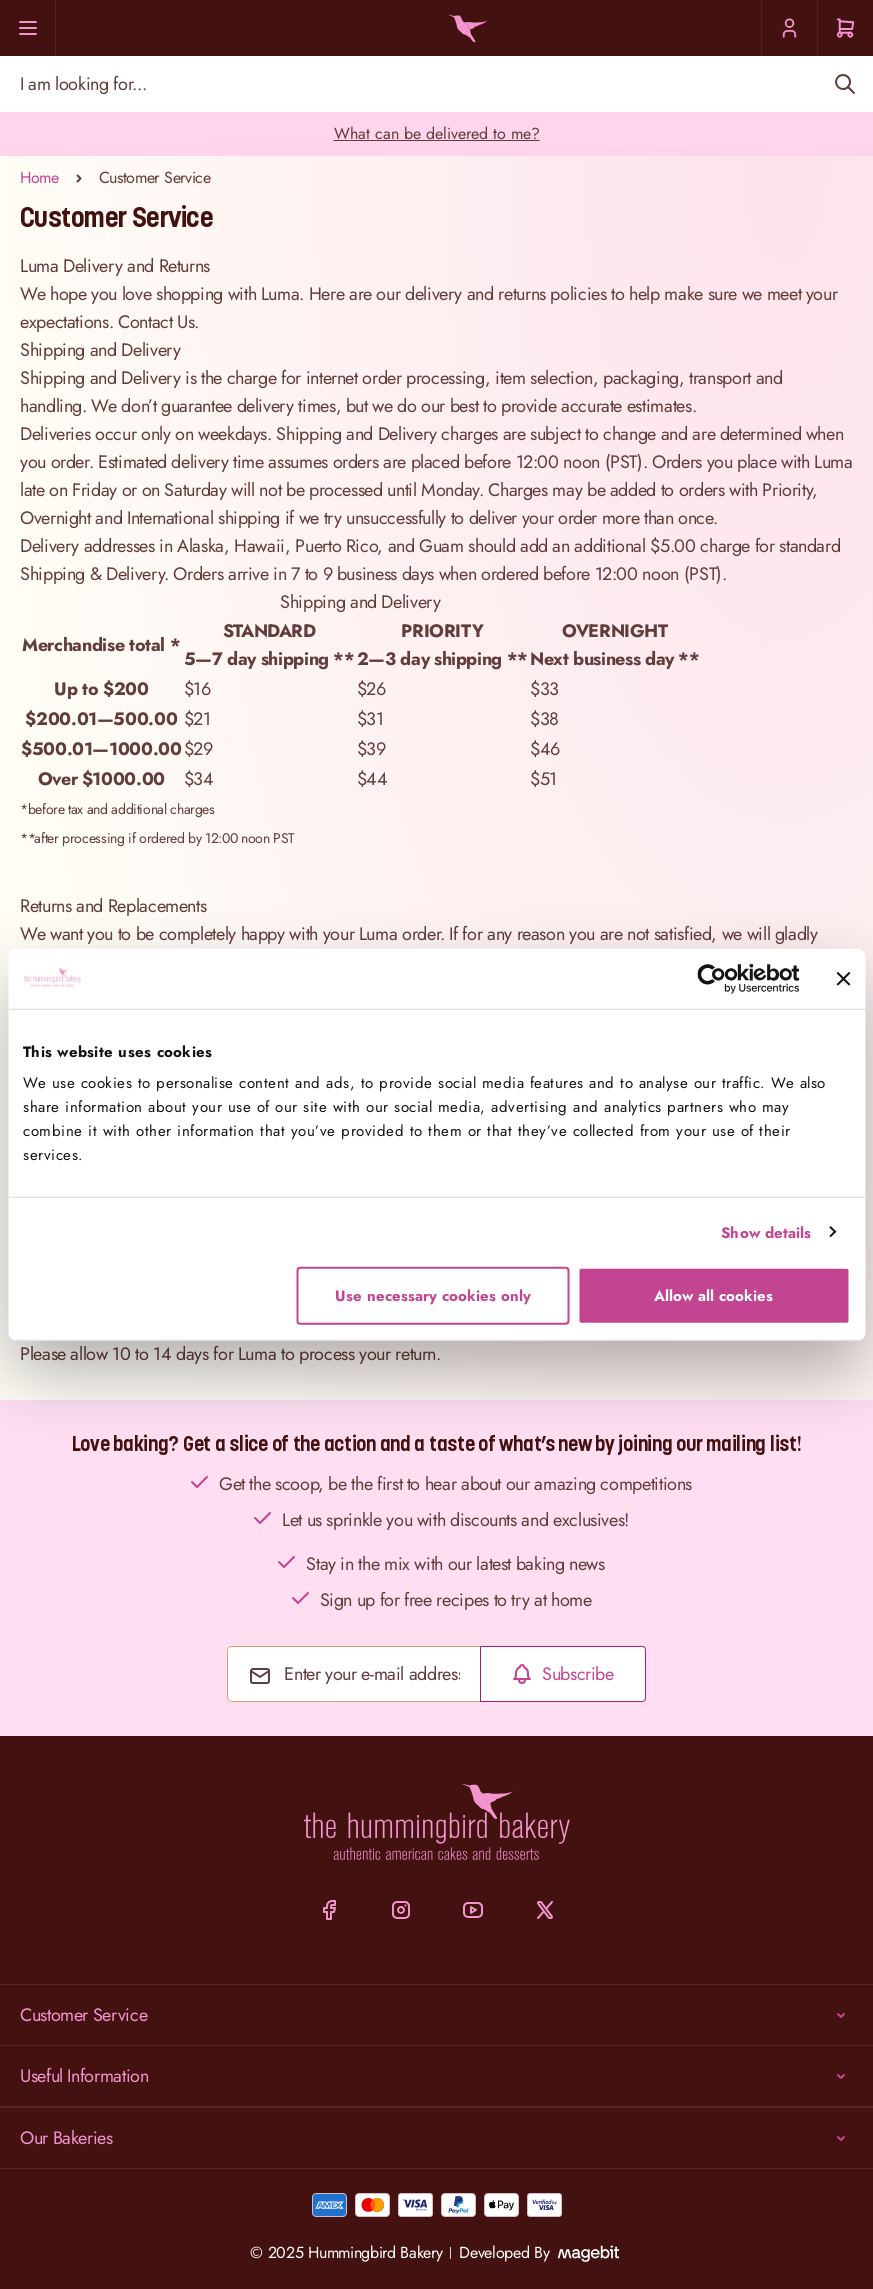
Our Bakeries (436, 2138)
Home (39, 177)
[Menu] (28, 28)
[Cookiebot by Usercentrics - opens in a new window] (711, 978)
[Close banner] (843, 978)
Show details (766, 1232)
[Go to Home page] (464, 28)
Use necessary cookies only (433, 1296)
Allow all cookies (713, 1296)
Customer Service (436, 2015)
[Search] (844, 84)
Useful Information (436, 2076)
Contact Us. (158, 322)
